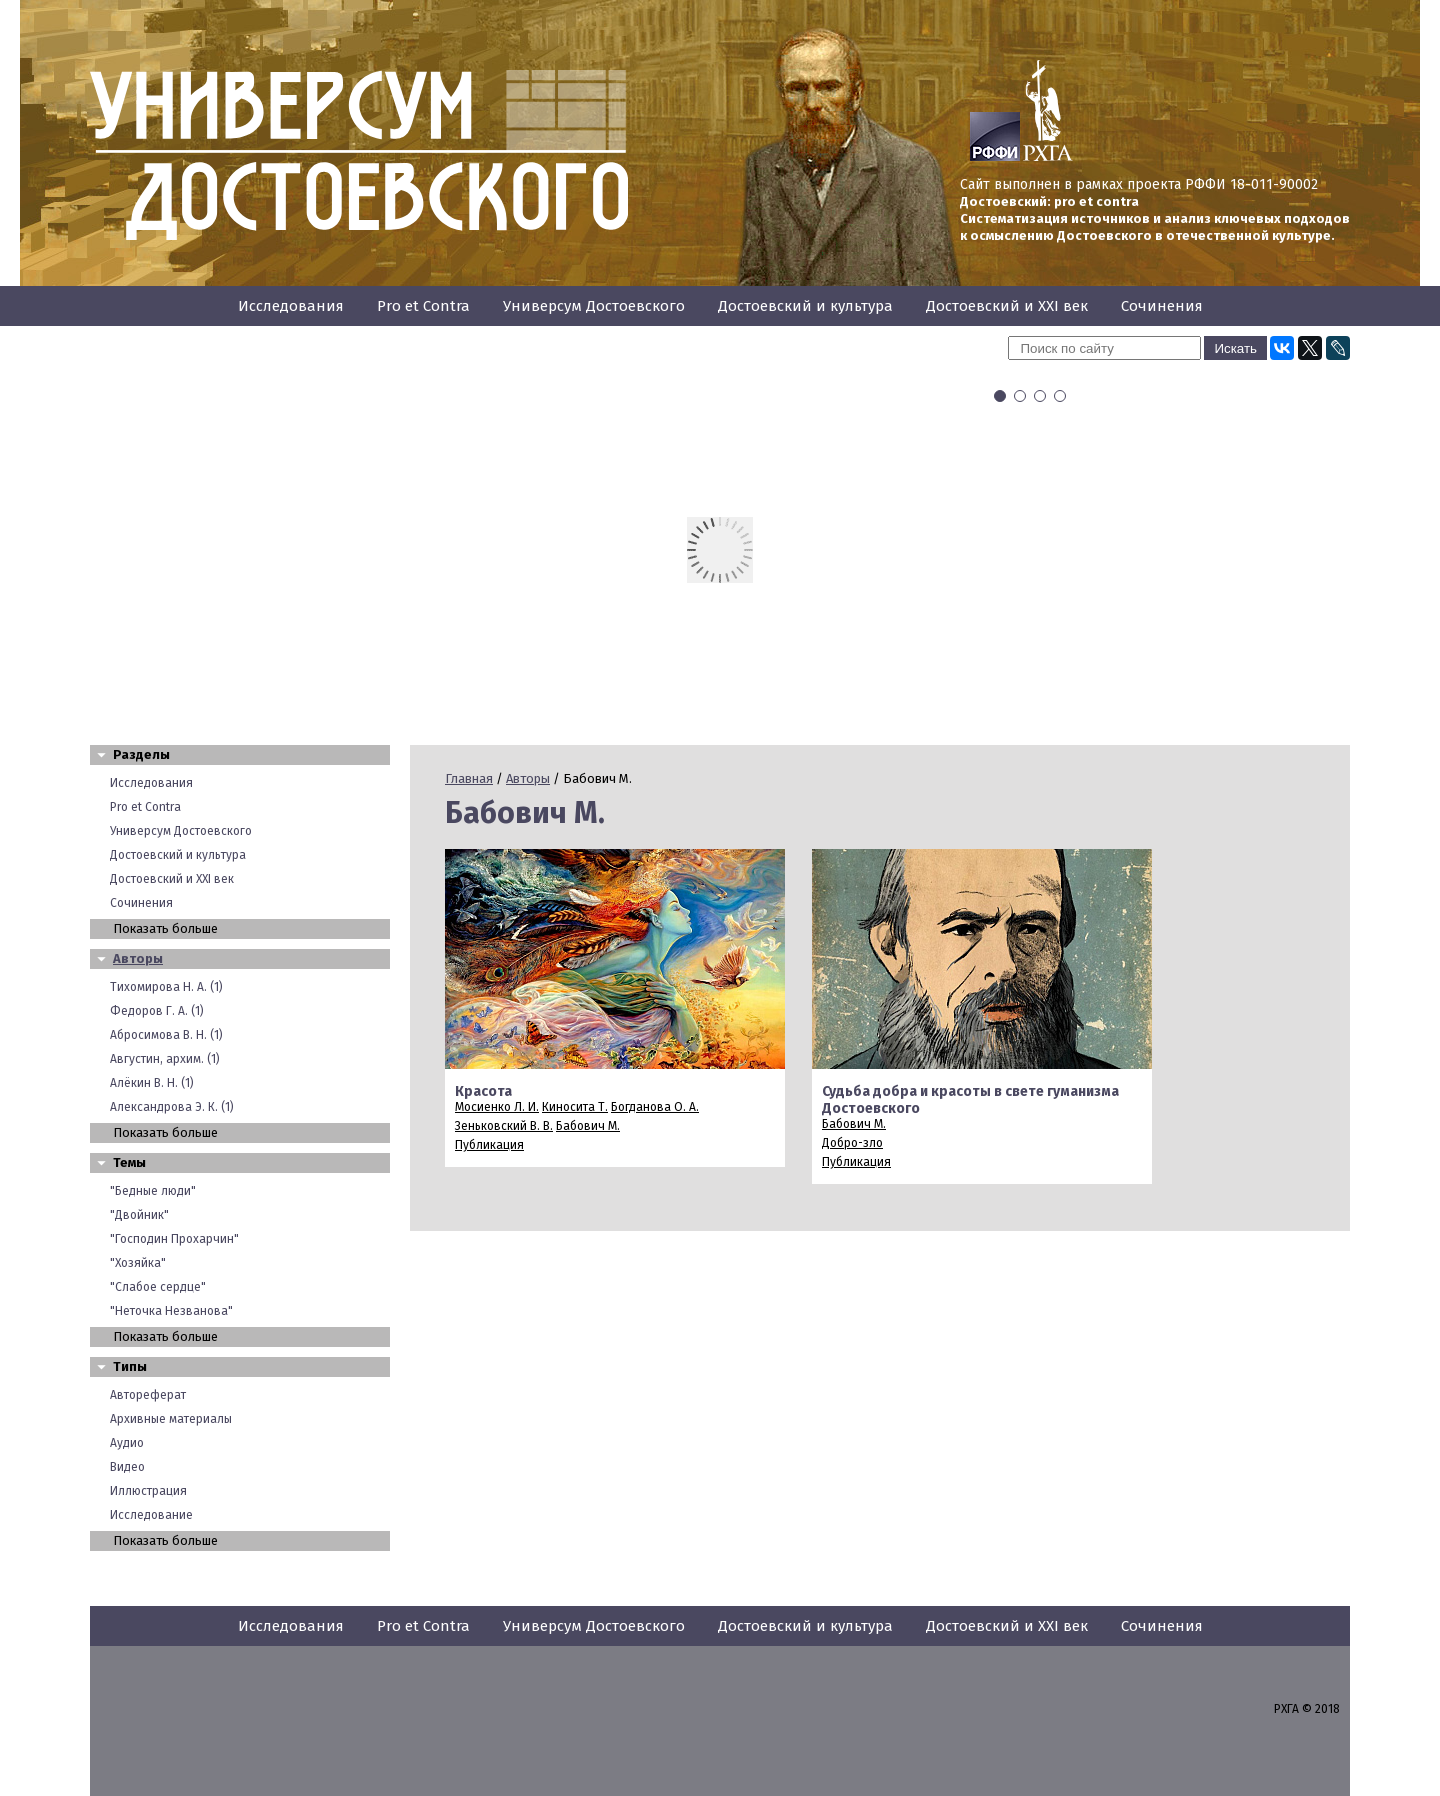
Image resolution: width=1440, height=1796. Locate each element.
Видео (127, 1467)
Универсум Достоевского (594, 306)
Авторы (138, 958)
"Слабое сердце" (158, 1287)
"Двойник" (139, 1215)
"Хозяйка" (138, 1263)
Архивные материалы (171, 1419)
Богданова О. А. (655, 1107)
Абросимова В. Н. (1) (166, 1035)
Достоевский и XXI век (1007, 306)
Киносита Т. (575, 1107)
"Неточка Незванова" (171, 1311)
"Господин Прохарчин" (174, 1239)
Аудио (127, 1443)
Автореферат (148, 1395)
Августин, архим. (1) (165, 1059)
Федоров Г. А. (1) (157, 1011)
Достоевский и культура (805, 306)
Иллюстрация (148, 1491)
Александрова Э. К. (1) (172, 1107)
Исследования (291, 306)
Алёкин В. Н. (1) (152, 1083)
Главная (469, 778)
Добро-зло (852, 1143)
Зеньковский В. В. (504, 1126)
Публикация (489, 1145)
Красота (483, 1091)
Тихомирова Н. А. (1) (166, 987)
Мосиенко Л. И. (497, 1107)
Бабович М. (588, 1126)
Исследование (151, 1515)
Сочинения (1162, 306)
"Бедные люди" (153, 1191)
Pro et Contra (423, 306)
